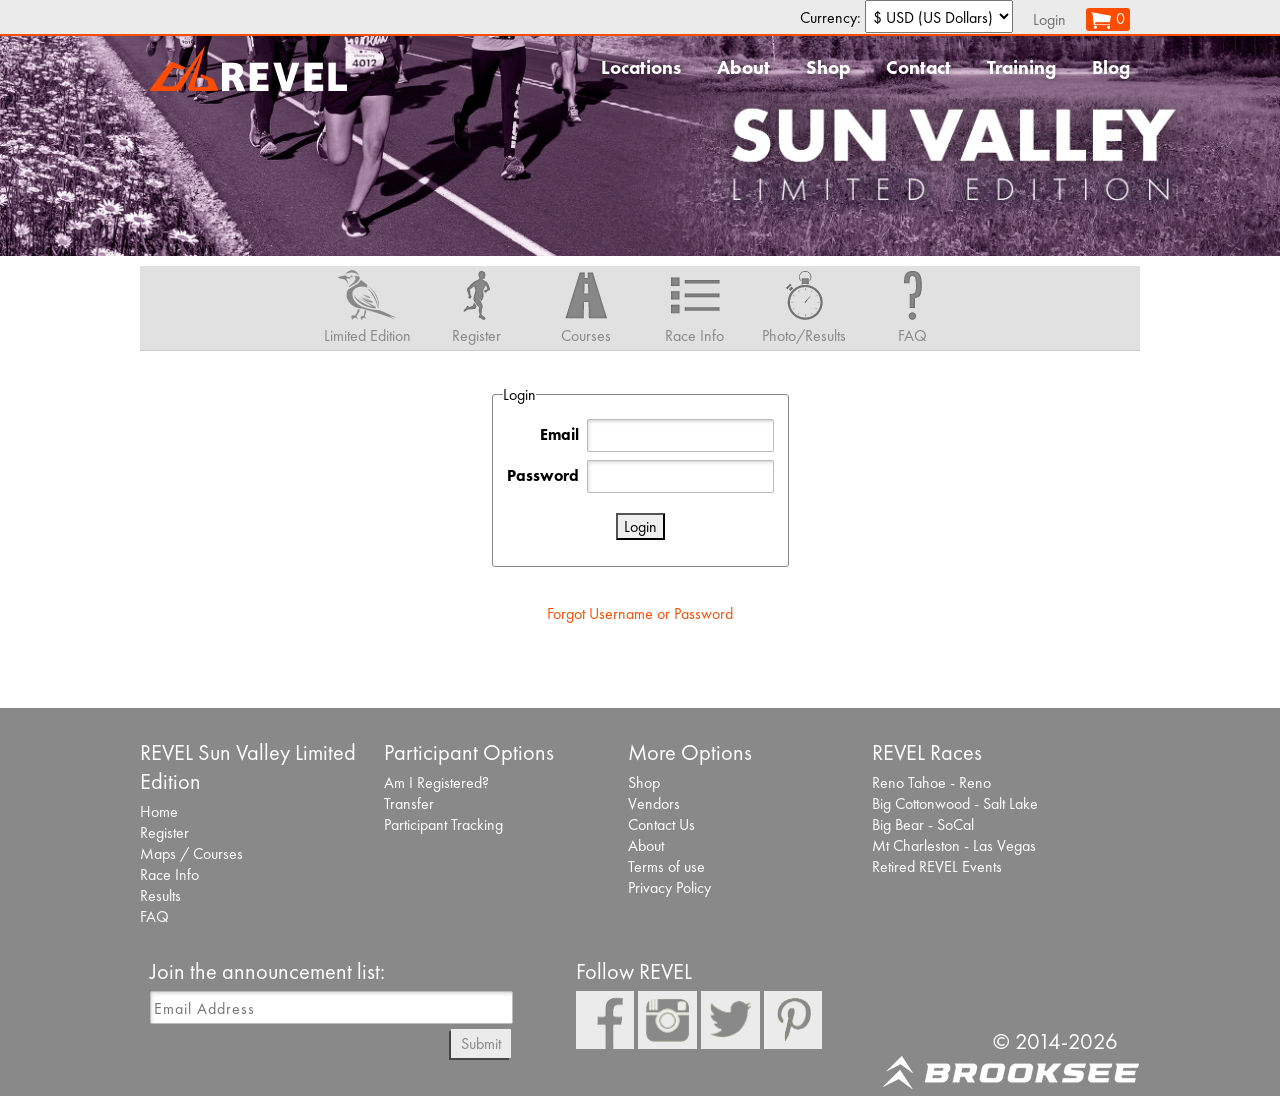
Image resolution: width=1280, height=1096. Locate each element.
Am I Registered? (436, 782)
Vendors (654, 803)
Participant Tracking (443, 824)
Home (159, 811)
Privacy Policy (669, 887)
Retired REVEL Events (937, 866)
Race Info (169, 874)
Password (543, 475)
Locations (641, 67)
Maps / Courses (191, 853)
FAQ (154, 916)
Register (164, 832)
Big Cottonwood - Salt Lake (955, 803)
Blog (1111, 67)
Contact (918, 67)
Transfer (409, 803)
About (743, 67)
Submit (481, 1043)
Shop (828, 67)
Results (160, 895)
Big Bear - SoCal (923, 824)
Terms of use (666, 866)
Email (559, 434)
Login (1049, 19)
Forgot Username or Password (640, 613)
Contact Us (661, 824)
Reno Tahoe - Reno (931, 782)
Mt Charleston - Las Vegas (954, 845)
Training (1021, 67)
